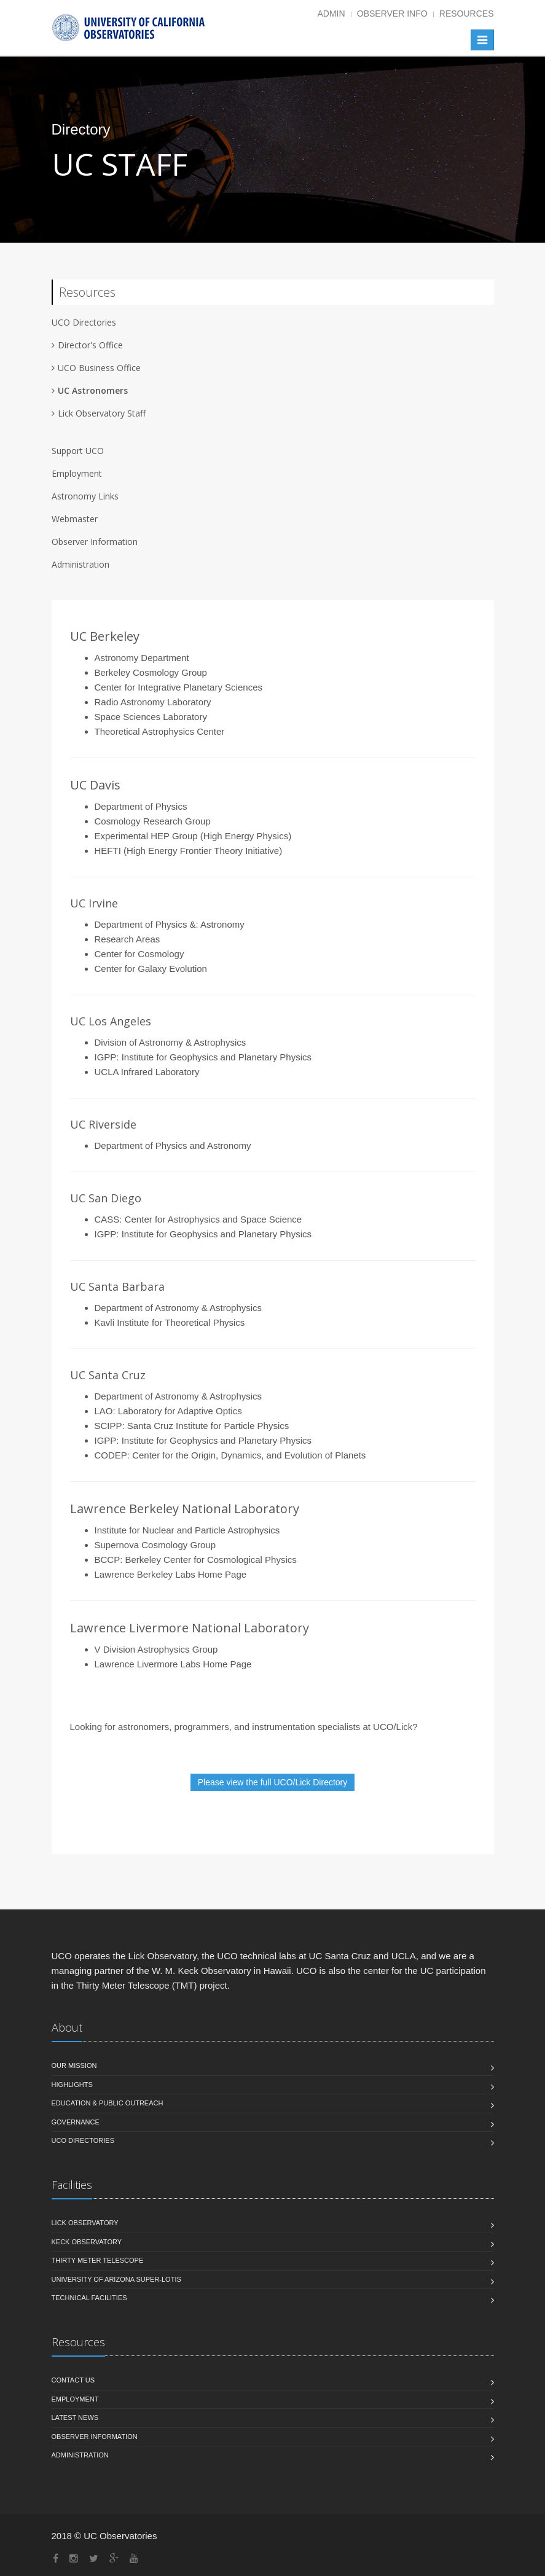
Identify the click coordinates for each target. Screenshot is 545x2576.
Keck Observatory (87, 2241)
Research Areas (127, 939)
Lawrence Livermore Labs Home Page (173, 1664)
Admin (331, 13)
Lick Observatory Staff (102, 413)
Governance (76, 2122)
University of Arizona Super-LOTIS (116, 2280)
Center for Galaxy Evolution (151, 968)
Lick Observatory (85, 2223)
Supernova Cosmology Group (155, 1545)
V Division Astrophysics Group (156, 1649)
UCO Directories (83, 2141)
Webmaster (75, 519)
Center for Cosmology (139, 954)
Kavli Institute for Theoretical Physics (170, 1322)
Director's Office (90, 345)
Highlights (72, 2084)
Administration (80, 564)
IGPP (106, 1234)
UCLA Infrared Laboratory (147, 1072)
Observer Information (95, 541)
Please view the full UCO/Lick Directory (273, 1782)
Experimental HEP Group (146, 836)
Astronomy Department (142, 657)
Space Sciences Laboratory (151, 716)
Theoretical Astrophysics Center (160, 731)
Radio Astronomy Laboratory (153, 702)
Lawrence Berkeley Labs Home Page (171, 1574)
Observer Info (392, 13)
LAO (104, 1411)
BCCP (107, 1559)
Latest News (75, 2418)
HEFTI (108, 850)
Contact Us (73, 2380)
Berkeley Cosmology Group (151, 672)
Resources (466, 13)
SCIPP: (111, 1425)
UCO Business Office (99, 368)
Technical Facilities (89, 2298)
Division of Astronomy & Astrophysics (170, 1042)
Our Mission (74, 2066)
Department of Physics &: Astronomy (170, 924)
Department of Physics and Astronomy (173, 1145)
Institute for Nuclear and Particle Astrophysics (187, 1530)
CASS (107, 1219)
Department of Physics (141, 806)
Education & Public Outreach (107, 2103)
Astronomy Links (85, 496)
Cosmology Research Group (153, 821)
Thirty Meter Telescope (98, 2261)
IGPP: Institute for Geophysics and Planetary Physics (203, 1057)
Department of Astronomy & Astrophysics (178, 1307)
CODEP (111, 1455)
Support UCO (78, 450)
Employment (77, 473)
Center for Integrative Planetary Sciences (178, 687)
